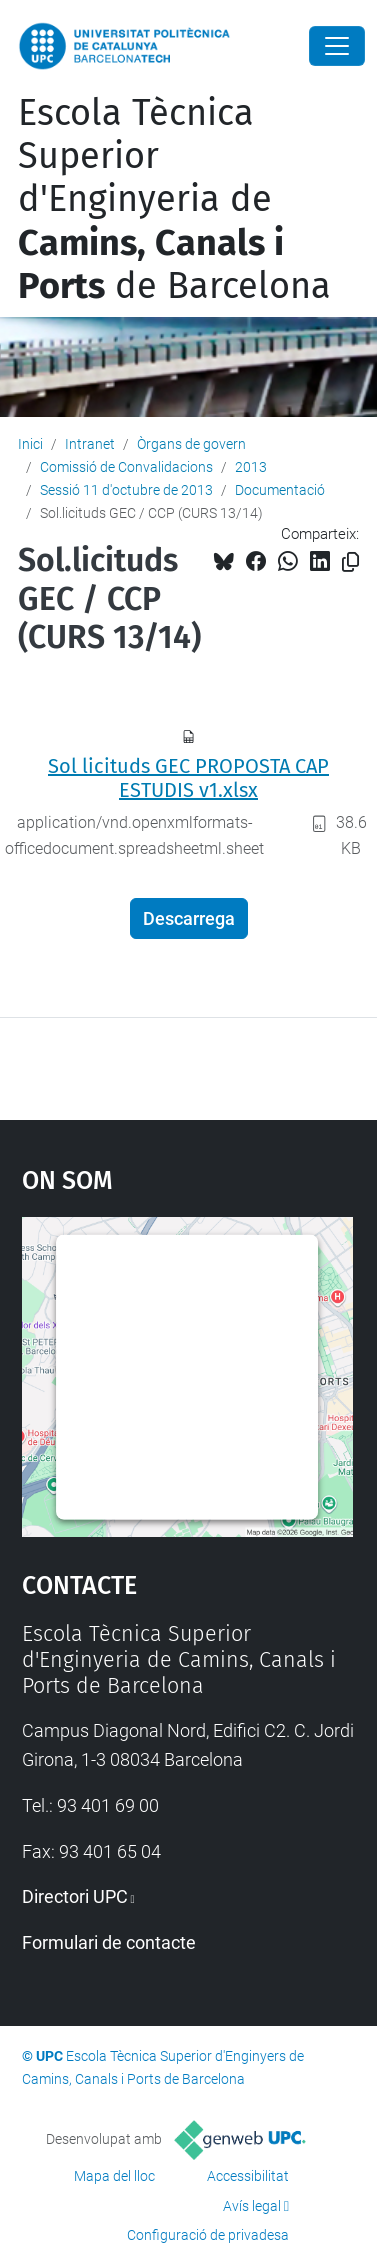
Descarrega (189, 918)
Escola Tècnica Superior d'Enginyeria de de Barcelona (174, 199)
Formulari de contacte (109, 1942)
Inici (30, 444)
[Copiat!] (350, 562)
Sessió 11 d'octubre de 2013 (126, 490)
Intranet (90, 444)
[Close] (337, 46)
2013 (251, 467)
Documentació (280, 490)
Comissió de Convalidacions (126, 467)
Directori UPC (75, 1896)
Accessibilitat (248, 2176)
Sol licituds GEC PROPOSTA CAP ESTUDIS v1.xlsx (188, 778)
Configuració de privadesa (208, 2235)
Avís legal (252, 2206)
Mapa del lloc (114, 2176)
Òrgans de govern (191, 444)
